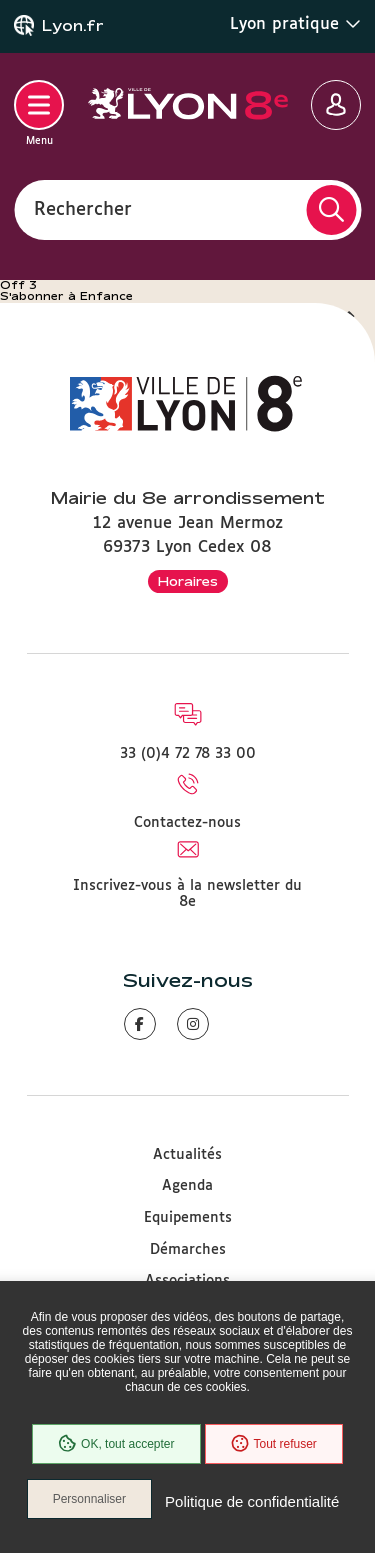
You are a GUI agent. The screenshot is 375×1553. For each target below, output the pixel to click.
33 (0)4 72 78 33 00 (188, 754)
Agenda (187, 1186)
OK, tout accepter (116, 1444)
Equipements (188, 1218)
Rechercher (83, 209)
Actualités (187, 1155)
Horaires (188, 581)
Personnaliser (89, 1499)
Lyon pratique (295, 24)
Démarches (188, 1250)
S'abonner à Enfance (66, 296)
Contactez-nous (187, 823)
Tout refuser (274, 1444)
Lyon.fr (73, 26)
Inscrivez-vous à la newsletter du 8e (187, 894)
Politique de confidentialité (252, 1501)
